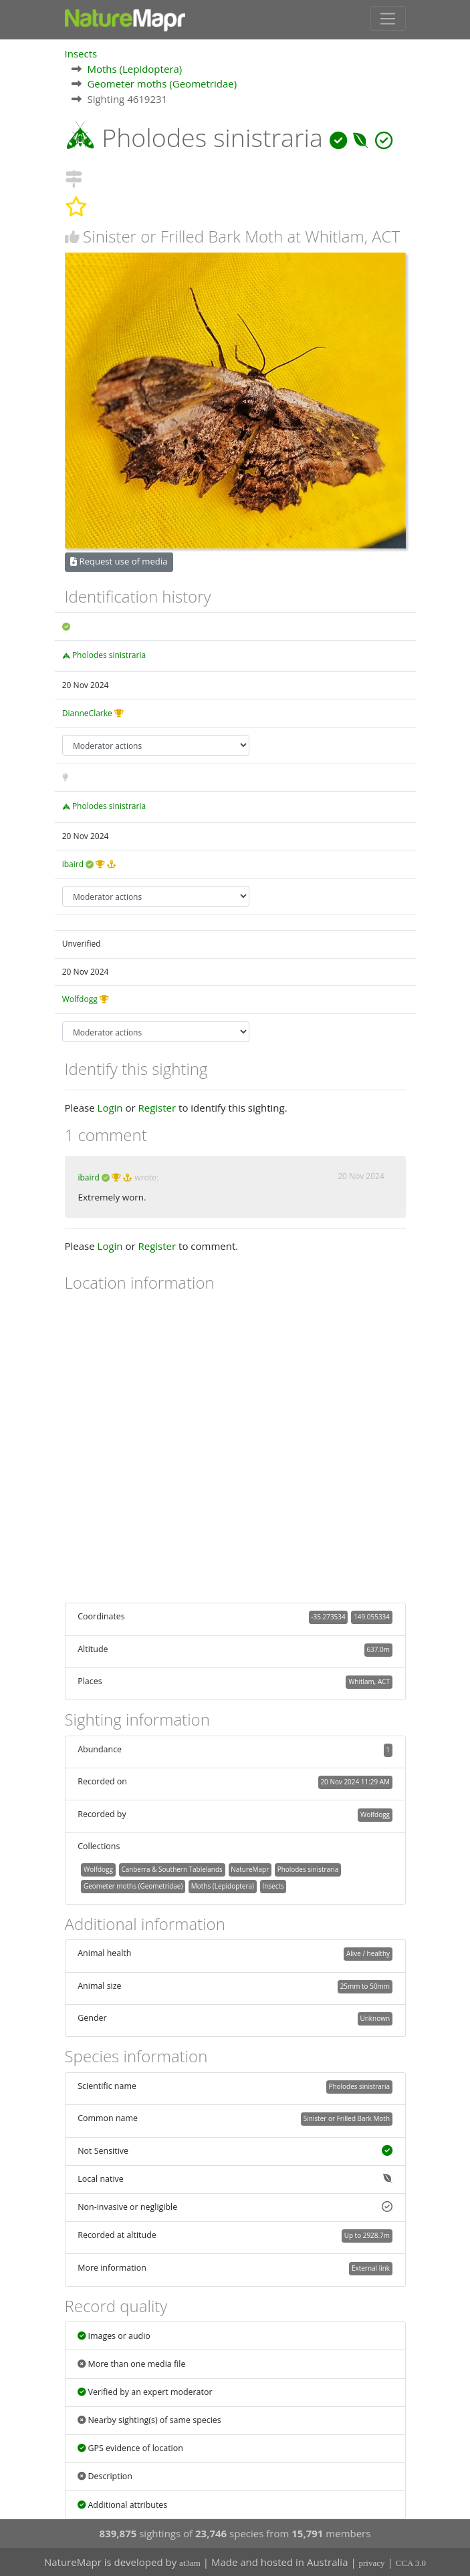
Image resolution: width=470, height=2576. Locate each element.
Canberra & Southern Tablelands (171, 1868)
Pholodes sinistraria (109, 654)
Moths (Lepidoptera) (134, 68)
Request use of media (118, 561)
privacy (372, 2563)
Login (110, 1107)
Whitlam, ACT (369, 1680)
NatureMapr (250, 1868)
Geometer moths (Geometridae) (162, 83)
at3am (190, 2563)
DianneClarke (87, 712)
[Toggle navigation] (388, 18)
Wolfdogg (80, 999)
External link (371, 2267)
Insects (81, 52)
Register (157, 1107)
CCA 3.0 (411, 2563)
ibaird (73, 863)
